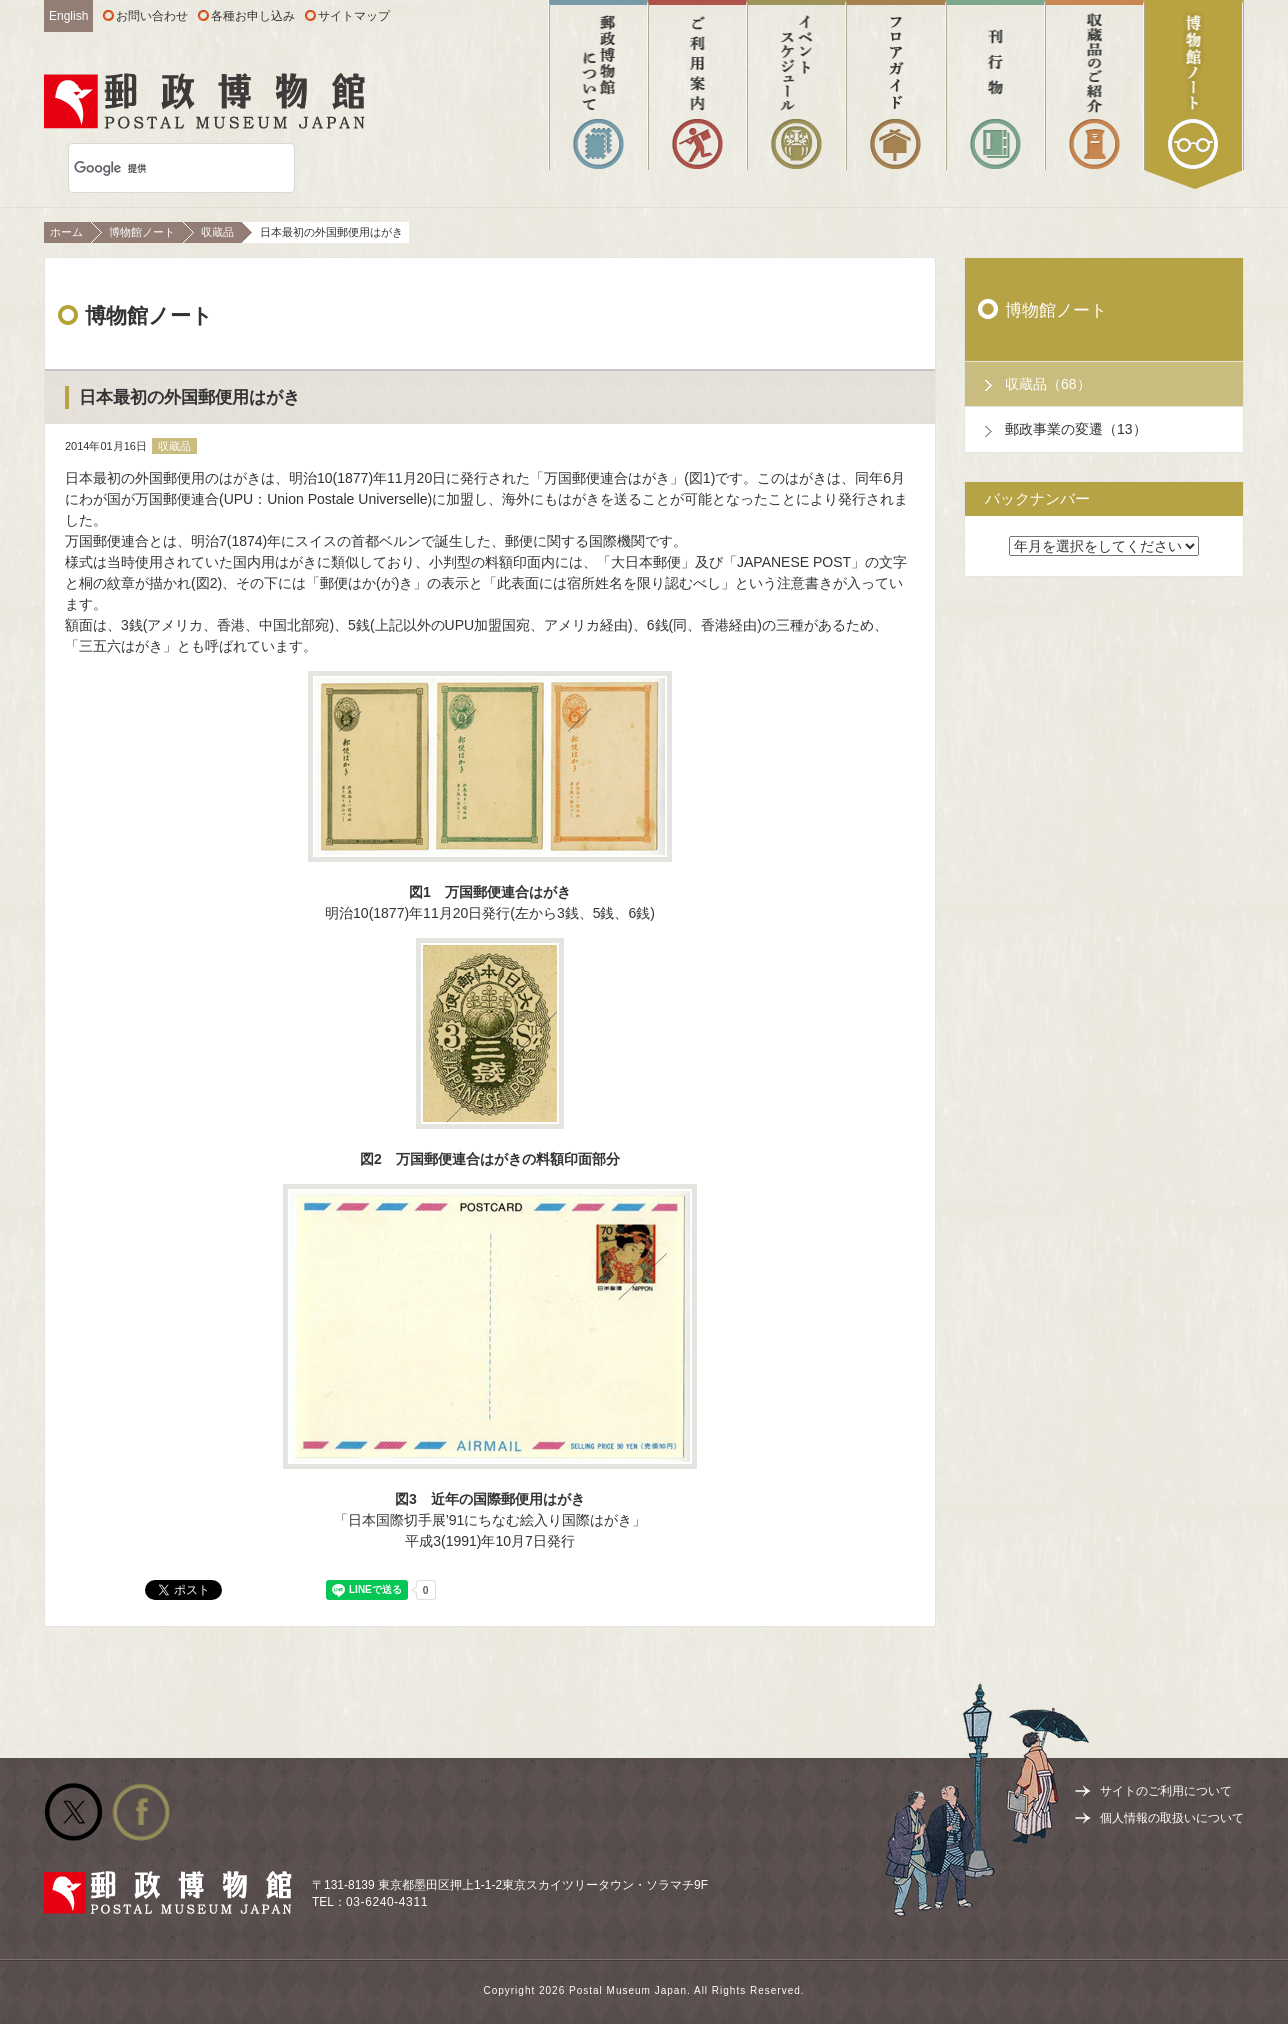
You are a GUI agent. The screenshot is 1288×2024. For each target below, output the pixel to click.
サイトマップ (354, 16)
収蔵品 (217, 232)
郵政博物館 (204, 101)
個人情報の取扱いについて (1172, 1818)
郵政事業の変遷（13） (1076, 429)
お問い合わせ (152, 16)
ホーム (66, 232)
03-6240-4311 (387, 1902)
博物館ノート (142, 232)
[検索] (155, 168)
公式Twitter (73, 1812)
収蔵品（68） (1048, 384)
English (68, 16)
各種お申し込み (253, 16)
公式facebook (141, 1812)
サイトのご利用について (1166, 1791)
